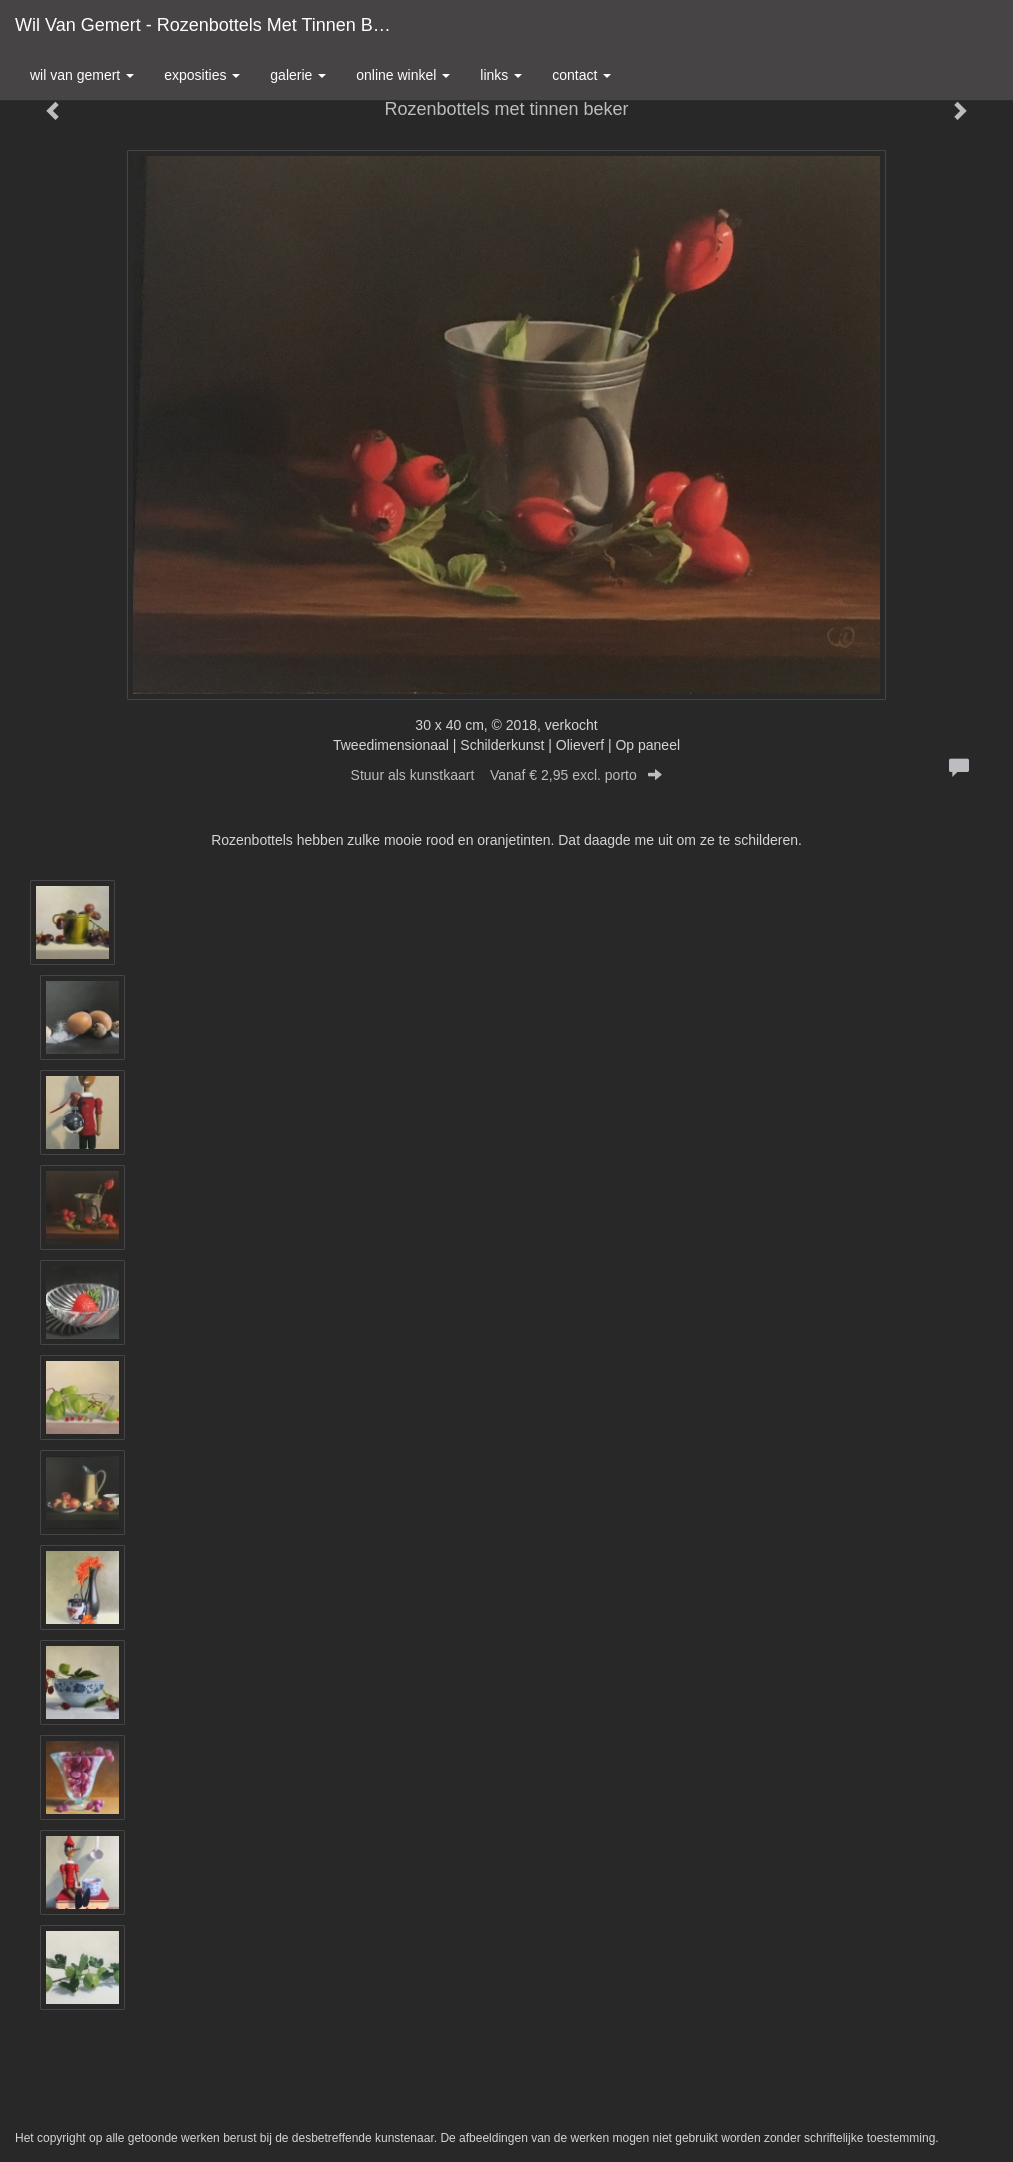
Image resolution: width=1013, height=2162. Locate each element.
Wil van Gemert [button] (82, 75)
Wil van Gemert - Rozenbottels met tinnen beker (211, 25)
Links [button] (501, 75)
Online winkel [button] (403, 75)
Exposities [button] (202, 75)
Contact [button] (581, 75)
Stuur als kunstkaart (507, 775)
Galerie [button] (298, 75)
